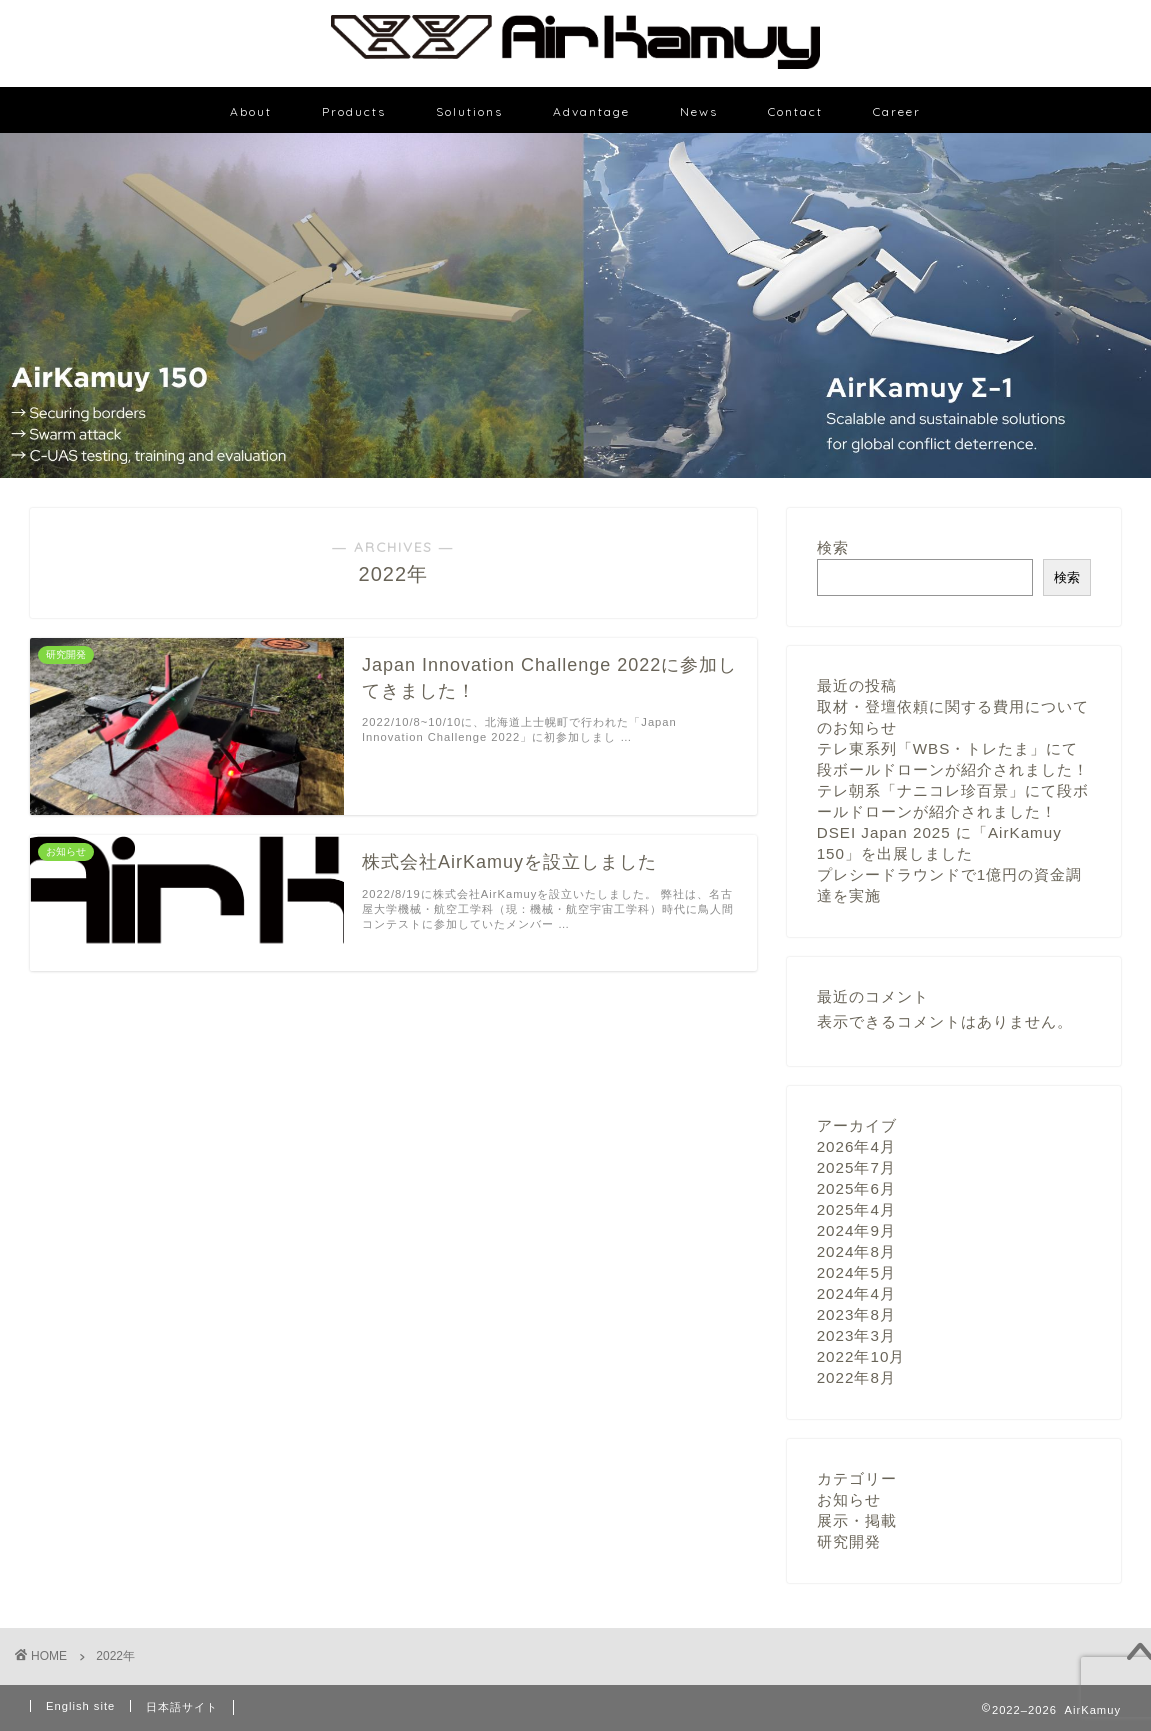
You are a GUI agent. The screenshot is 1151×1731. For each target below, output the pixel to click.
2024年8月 (856, 1251)
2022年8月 (856, 1377)
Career (897, 111)
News (699, 111)
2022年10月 (861, 1356)
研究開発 (849, 1541)
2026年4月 (856, 1146)
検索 (833, 547)
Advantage (591, 111)
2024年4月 (856, 1293)
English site (80, 1706)
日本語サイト (182, 1707)
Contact (795, 111)
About (251, 111)
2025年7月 (856, 1167)
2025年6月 (856, 1188)
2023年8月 (856, 1314)
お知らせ (849, 1499)
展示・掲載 (857, 1520)
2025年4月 (856, 1209)
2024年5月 (856, 1272)
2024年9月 (856, 1230)
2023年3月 (856, 1335)
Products (354, 111)
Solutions (469, 111)
